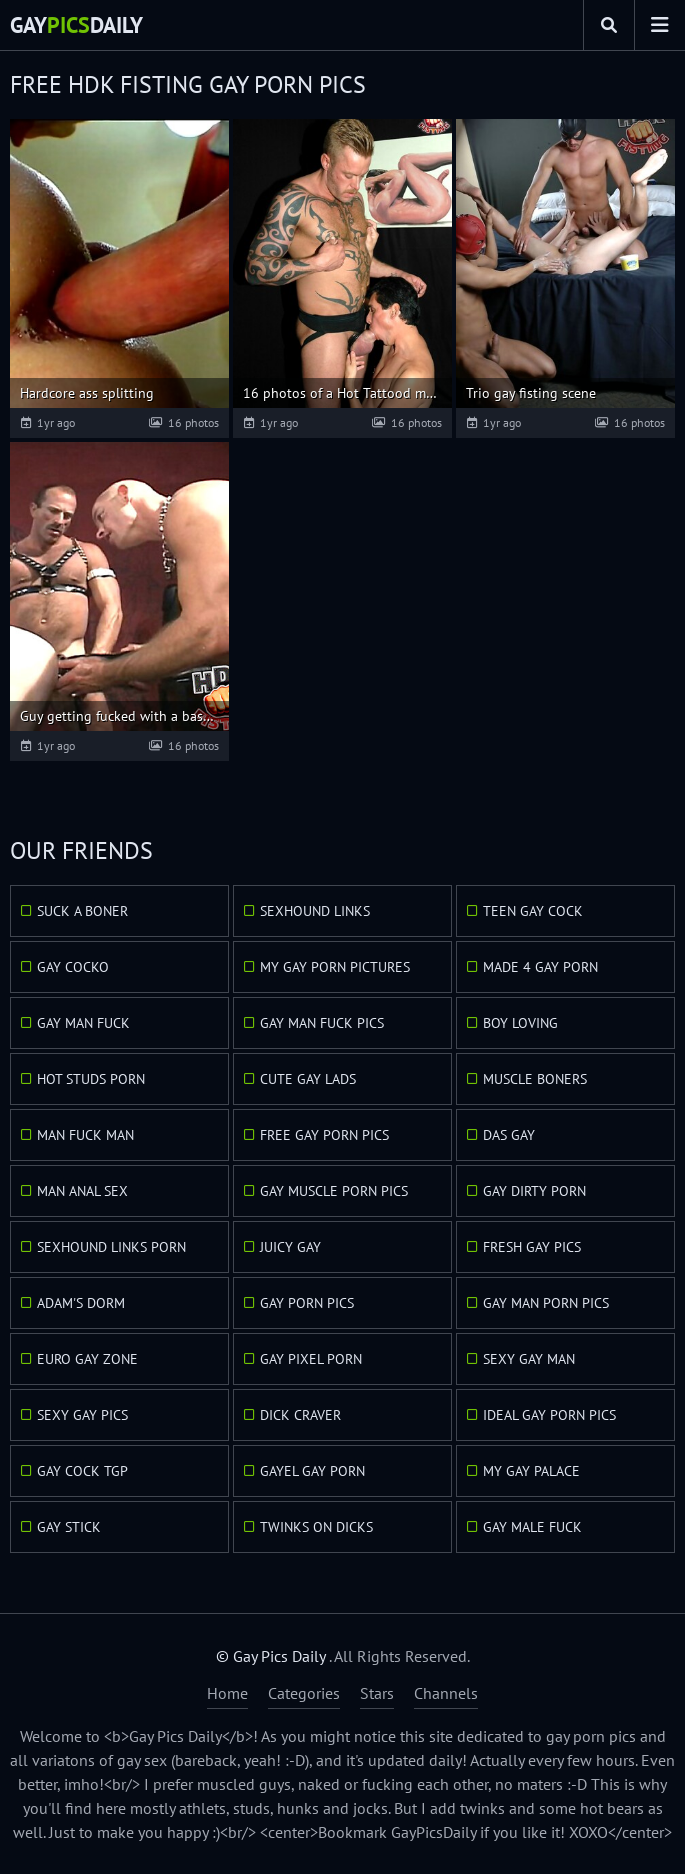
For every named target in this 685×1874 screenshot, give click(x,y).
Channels (446, 1693)
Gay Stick (69, 1527)
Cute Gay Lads (308, 1079)
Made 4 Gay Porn (540, 967)
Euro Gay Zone (87, 1359)
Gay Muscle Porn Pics (334, 1191)
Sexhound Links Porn (111, 1247)
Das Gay (509, 1135)
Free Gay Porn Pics (324, 1135)
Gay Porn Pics (307, 1303)
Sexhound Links (315, 911)
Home (227, 1693)
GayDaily (76, 25)
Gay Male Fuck (532, 1527)
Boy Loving (520, 1023)
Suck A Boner (82, 911)
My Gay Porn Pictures (335, 967)
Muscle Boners (535, 1079)
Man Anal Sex (82, 1191)
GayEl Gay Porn (312, 1471)
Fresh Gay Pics (532, 1247)
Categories (304, 1693)
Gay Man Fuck (83, 1023)
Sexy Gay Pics (82, 1415)
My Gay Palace (531, 1471)
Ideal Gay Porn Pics (549, 1415)
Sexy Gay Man (529, 1359)
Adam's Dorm (81, 1303)
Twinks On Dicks (316, 1527)
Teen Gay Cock (533, 911)
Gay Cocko (73, 967)
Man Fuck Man (85, 1135)
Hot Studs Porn (91, 1079)
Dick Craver (300, 1415)
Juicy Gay (290, 1247)
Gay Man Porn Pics (546, 1303)
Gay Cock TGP (82, 1471)
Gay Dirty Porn (534, 1191)
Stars (377, 1693)
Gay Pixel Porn (311, 1359)
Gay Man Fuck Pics (322, 1023)
